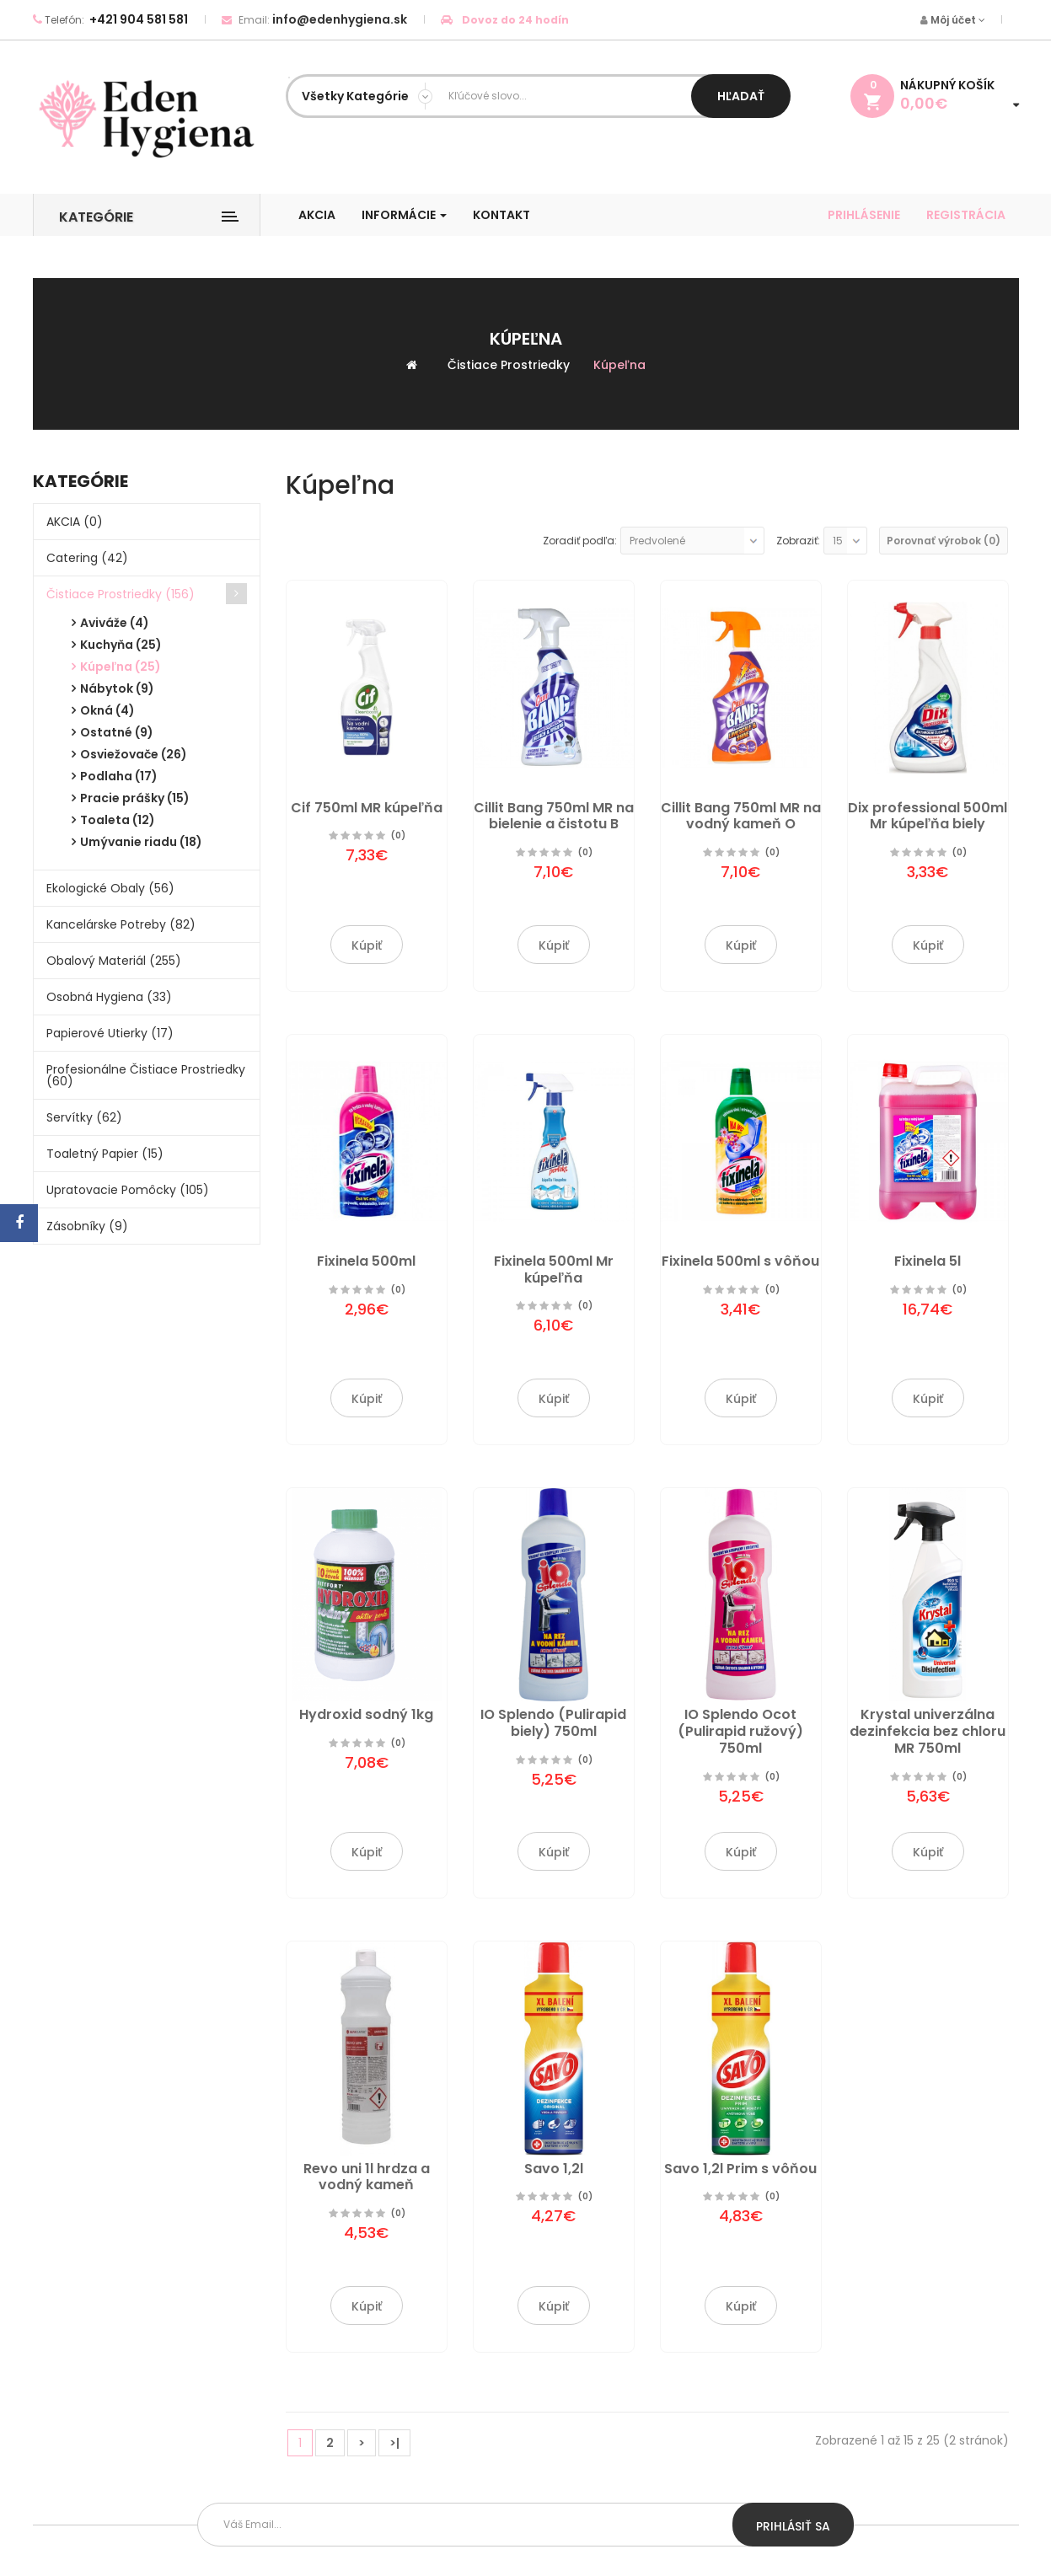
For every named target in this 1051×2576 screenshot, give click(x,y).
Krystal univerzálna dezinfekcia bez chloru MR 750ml (927, 1731)
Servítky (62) (84, 1117)
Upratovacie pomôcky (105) (127, 1189)
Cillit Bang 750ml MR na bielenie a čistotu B (554, 816)
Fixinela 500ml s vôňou (740, 1261)
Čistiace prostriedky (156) (120, 594)
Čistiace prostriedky (509, 364)
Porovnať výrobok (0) (943, 540)
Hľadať (740, 96)
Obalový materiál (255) (113, 960)
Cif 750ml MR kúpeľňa (366, 807)
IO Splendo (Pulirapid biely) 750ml (553, 1723)
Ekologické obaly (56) (110, 888)
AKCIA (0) (74, 521)
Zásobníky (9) (87, 1226)
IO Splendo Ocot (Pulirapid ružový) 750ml (740, 1731)
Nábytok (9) (117, 688)
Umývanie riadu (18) (141, 841)
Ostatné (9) (116, 732)
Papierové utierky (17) (110, 1033)
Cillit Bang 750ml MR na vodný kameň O (741, 816)
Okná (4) (107, 710)
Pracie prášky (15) (135, 798)
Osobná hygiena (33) (109, 996)
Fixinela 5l (927, 1261)
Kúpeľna (619, 364)
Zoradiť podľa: (580, 540)
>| (394, 2442)
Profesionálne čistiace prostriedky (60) (145, 1075)
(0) (398, 835)
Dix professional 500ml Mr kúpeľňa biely (927, 816)
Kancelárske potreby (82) (121, 924)
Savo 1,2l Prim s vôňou (740, 2168)
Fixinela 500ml (366, 1261)
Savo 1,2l (553, 2168)
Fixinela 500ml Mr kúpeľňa (554, 1269)
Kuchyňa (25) (121, 644)
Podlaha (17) (119, 776)
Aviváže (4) (114, 622)
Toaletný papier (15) (105, 1153)
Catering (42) (87, 557)
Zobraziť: (798, 540)
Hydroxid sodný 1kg (366, 1714)
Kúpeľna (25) (120, 666)
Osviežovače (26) (133, 754)
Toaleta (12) (117, 819)
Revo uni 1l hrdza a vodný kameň (366, 2177)
